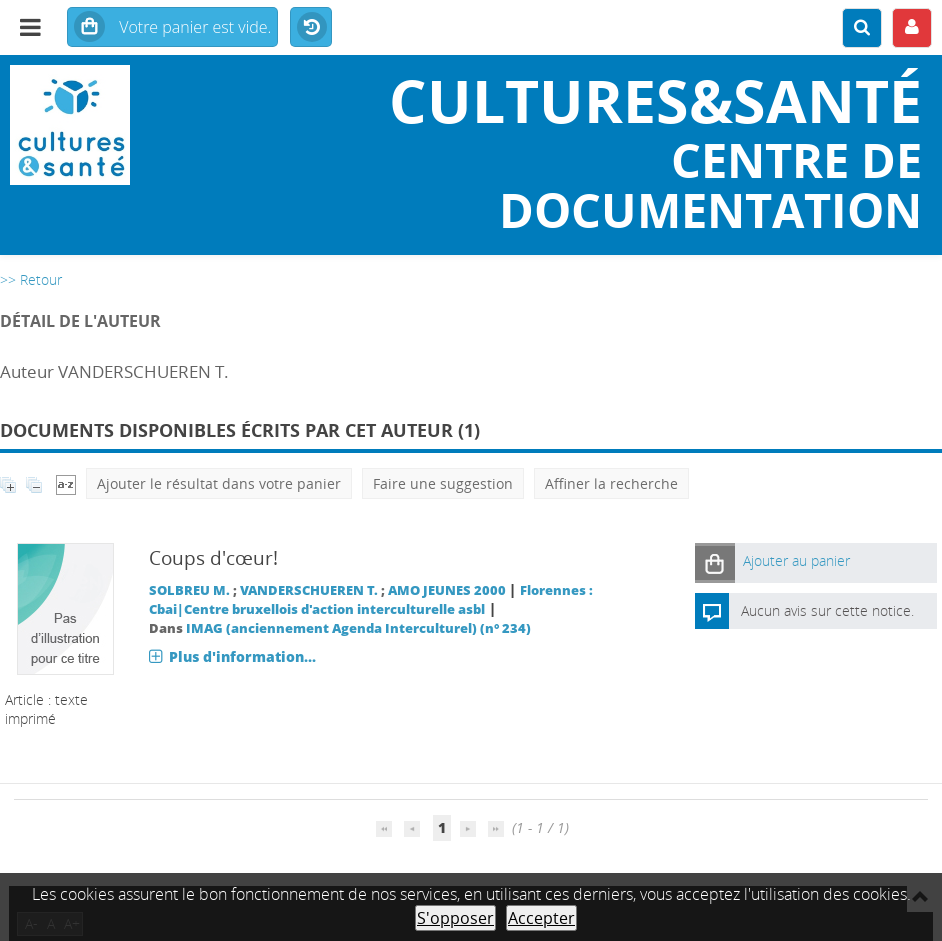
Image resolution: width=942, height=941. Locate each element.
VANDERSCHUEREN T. (309, 590)
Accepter (541, 918)
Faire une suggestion (443, 483)
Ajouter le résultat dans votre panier (219, 483)
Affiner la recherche (611, 483)
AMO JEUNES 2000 (447, 590)
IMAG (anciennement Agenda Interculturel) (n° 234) (358, 628)
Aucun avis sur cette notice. (827, 610)
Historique (311, 28)
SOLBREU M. (189, 590)
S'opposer (455, 918)
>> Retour (31, 279)
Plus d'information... (242, 656)
